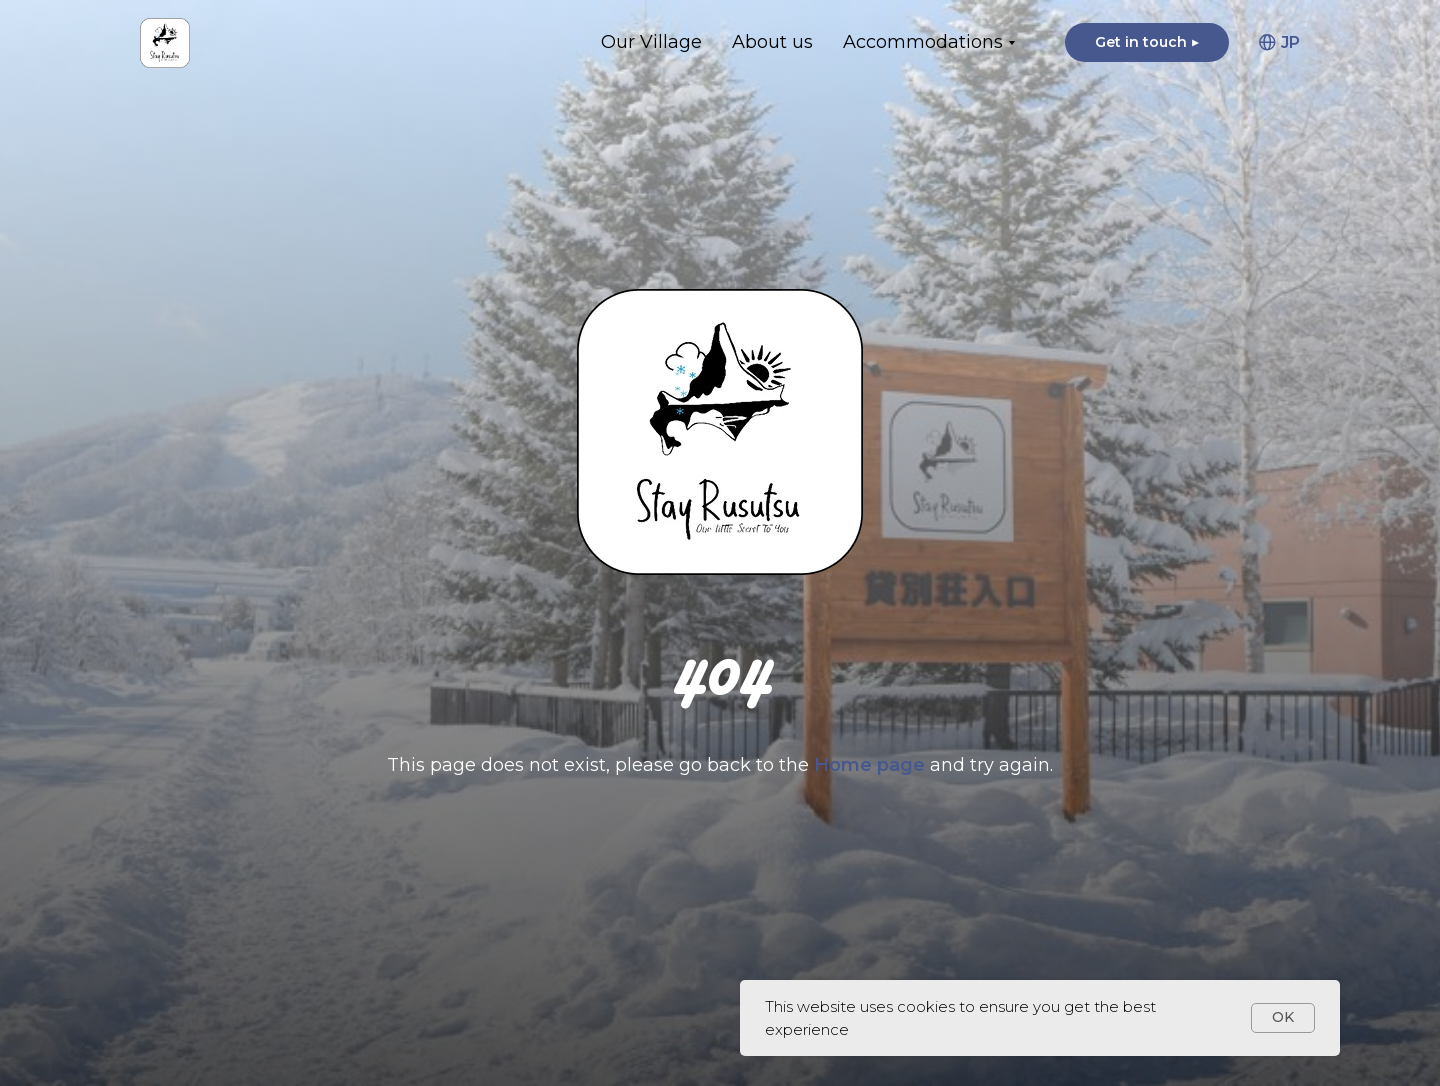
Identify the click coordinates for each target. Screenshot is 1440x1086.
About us (772, 42)
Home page (872, 765)
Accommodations (923, 42)
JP (1279, 42)
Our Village (651, 42)
